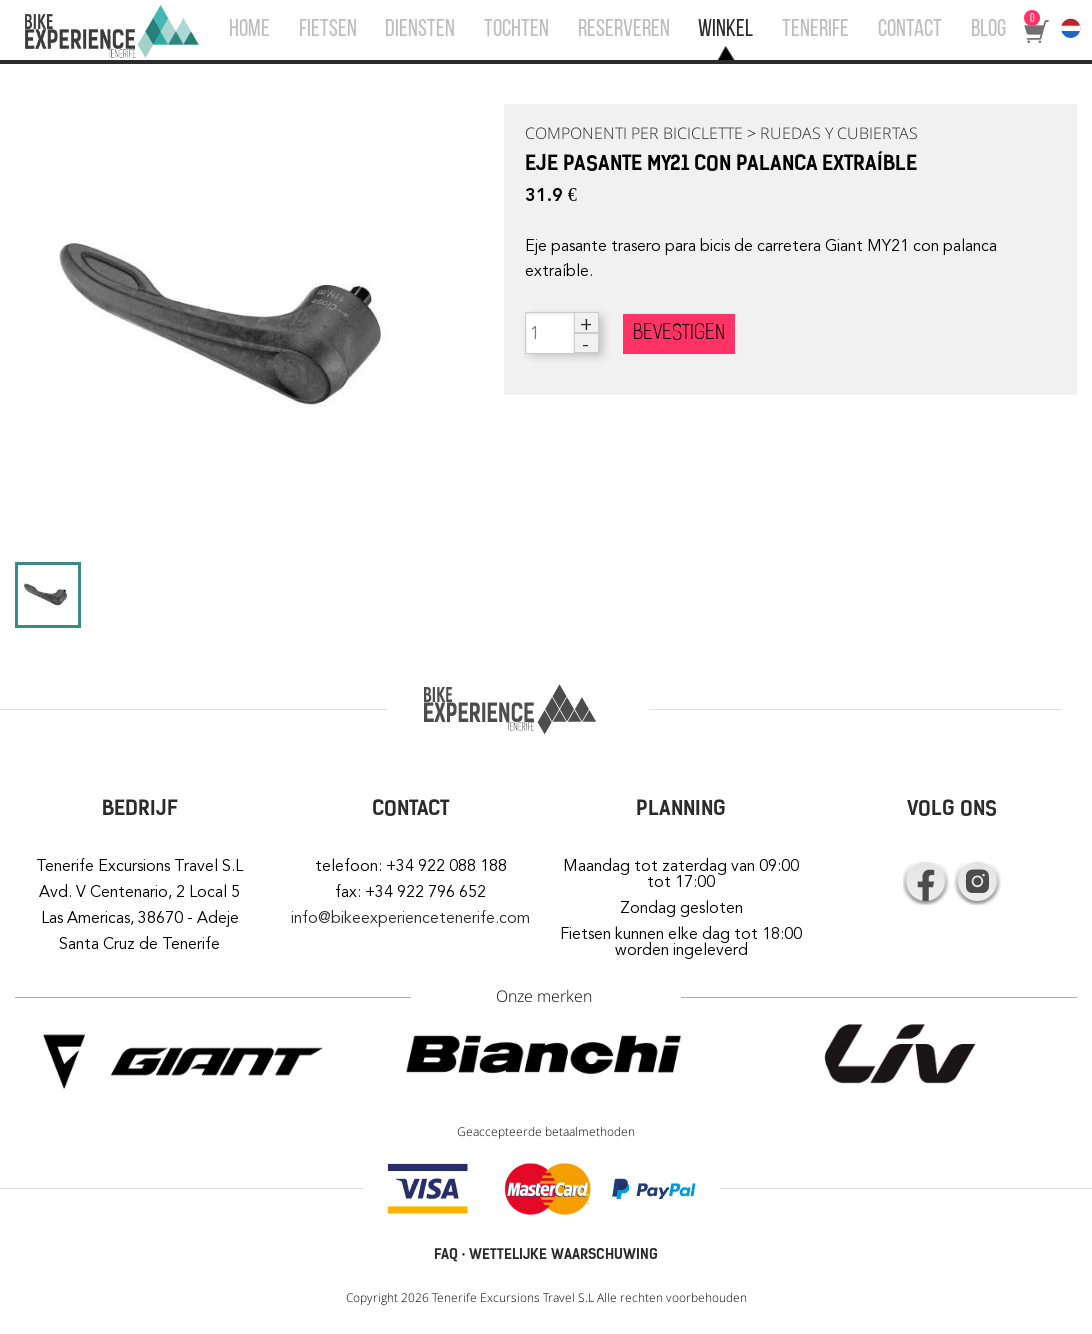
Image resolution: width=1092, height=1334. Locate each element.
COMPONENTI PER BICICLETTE (634, 133)
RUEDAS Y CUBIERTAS (839, 133)
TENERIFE (815, 30)
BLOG (988, 30)
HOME (249, 30)
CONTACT (910, 30)
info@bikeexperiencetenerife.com (410, 918)
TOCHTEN (516, 30)
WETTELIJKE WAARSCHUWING (563, 1254)
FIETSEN (328, 30)
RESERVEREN (624, 30)
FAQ (446, 1254)
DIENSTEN (420, 30)
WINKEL (725, 30)
